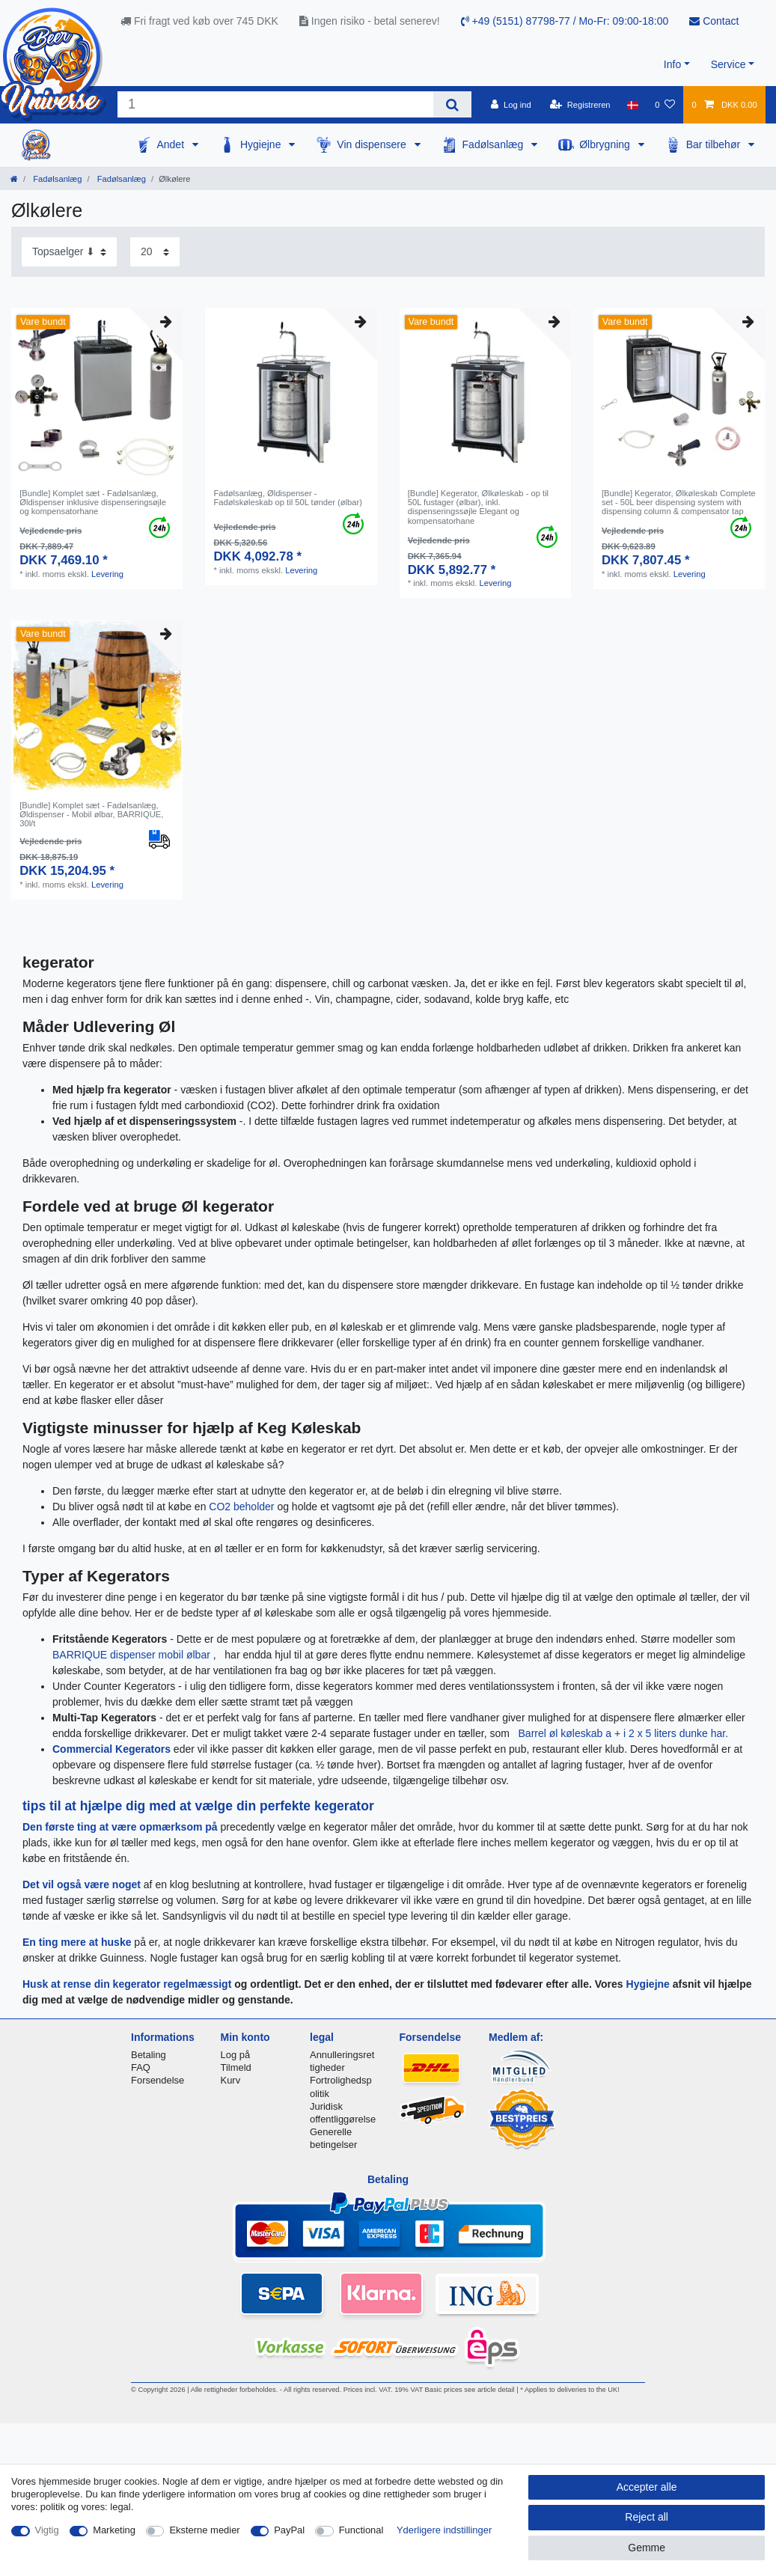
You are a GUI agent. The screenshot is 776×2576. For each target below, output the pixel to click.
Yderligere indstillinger (444, 2530)
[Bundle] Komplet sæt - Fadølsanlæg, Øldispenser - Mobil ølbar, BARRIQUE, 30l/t (91, 814)
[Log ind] (511, 104)
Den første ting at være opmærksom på (121, 1827)
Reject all (646, 2517)
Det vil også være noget (83, 1884)
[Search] (452, 104)
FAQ (140, 2067)
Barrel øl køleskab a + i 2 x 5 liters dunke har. (624, 1733)
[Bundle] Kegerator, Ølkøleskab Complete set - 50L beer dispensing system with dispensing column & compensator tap (679, 502)
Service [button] (728, 64)
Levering (107, 574)
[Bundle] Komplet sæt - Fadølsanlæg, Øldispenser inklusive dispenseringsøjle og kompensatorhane (92, 502)
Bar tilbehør (714, 144)
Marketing (114, 2530)
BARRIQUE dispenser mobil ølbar (132, 1655)
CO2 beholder (243, 1507)
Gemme (646, 2548)
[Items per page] (155, 251)
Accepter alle (647, 2487)
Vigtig (47, 2530)
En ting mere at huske (76, 1942)
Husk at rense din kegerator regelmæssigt (126, 1984)
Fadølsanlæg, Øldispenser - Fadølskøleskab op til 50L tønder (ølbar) (287, 498)
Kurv (231, 2080)
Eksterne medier (204, 2530)
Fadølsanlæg (494, 144)
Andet (171, 144)
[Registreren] (580, 104)
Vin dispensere (373, 144)
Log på (236, 2054)
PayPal (289, 2530)
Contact (714, 21)
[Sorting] (69, 251)
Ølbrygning (606, 144)
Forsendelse (157, 2080)
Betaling (148, 2054)
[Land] (633, 104)
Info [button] (672, 64)
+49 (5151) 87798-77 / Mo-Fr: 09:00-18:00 (565, 21)
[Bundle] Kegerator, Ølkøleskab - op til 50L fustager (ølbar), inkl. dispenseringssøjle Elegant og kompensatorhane (478, 507)
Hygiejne (262, 144)
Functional (361, 2530)
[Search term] (275, 104)
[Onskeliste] (665, 104)
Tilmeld (236, 2067)
